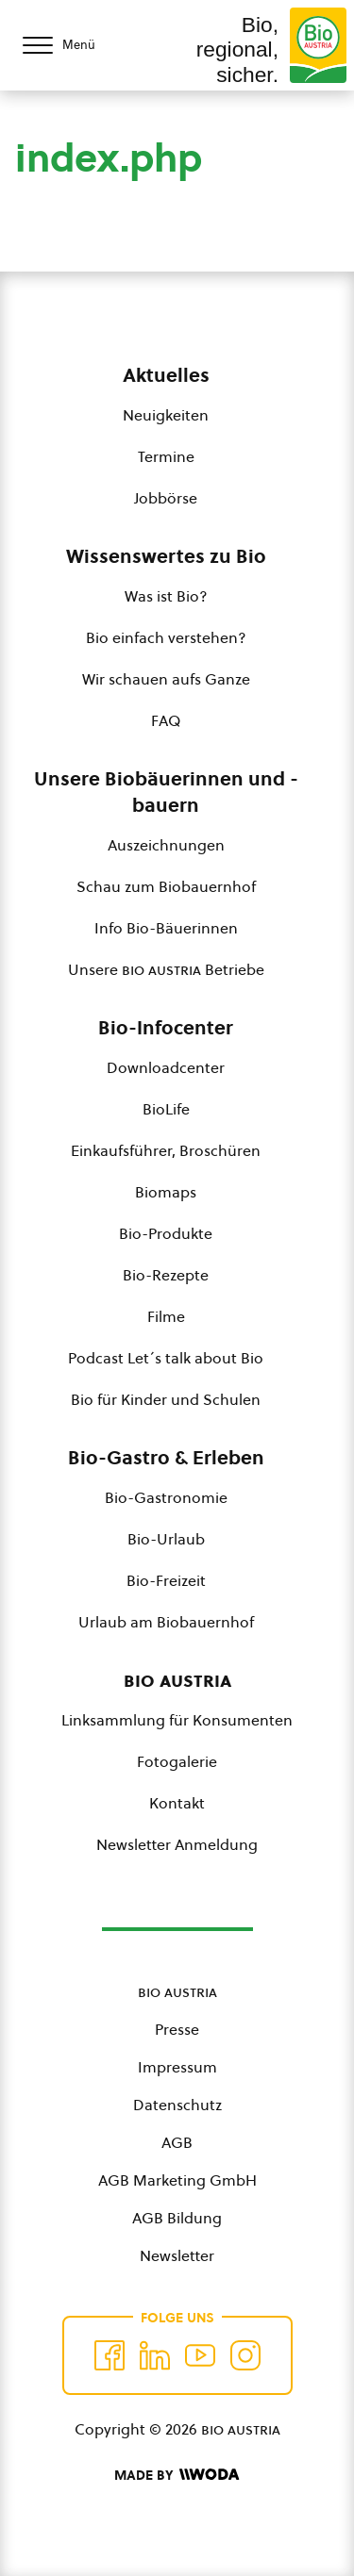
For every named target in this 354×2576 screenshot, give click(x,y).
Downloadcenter (166, 1067)
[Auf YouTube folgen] (200, 2355)
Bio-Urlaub (166, 1538)
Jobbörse (165, 497)
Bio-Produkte (165, 1233)
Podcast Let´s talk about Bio (165, 1357)
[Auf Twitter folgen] (154, 2355)
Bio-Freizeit (166, 1580)
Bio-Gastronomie (166, 1497)
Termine (166, 456)
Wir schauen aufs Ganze (166, 679)
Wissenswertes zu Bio (166, 556)
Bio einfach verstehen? (166, 637)
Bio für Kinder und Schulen (166, 1399)
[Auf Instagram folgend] (245, 2355)
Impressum (177, 2066)
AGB (177, 2142)
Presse (177, 2029)
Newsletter (177, 2255)
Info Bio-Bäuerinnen (166, 927)
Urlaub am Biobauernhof (166, 1621)
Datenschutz (177, 2104)
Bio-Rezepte (166, 1274)
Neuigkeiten (166, 415)
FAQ (165, 720)
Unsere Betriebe (166, 969)
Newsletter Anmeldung (177, 1844)
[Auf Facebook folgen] (109, 2355)
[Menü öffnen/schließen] (75, 45)
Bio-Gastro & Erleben (166, 1458)
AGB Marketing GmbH (177, 2180)
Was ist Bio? (166, 596)
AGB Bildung (177, 2217)
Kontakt (177, 1802)
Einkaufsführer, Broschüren (166, 1150)
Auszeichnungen (166, 844)
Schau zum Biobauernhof (166, 886)
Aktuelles (166, 375)
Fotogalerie (177, 1761)
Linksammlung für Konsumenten (177, 1719)
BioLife (166, 1108)
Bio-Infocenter (165, 1028)
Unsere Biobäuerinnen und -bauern (166, 792)
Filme (166, 1316)
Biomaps (165, 1191)
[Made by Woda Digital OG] (176, 2475)
